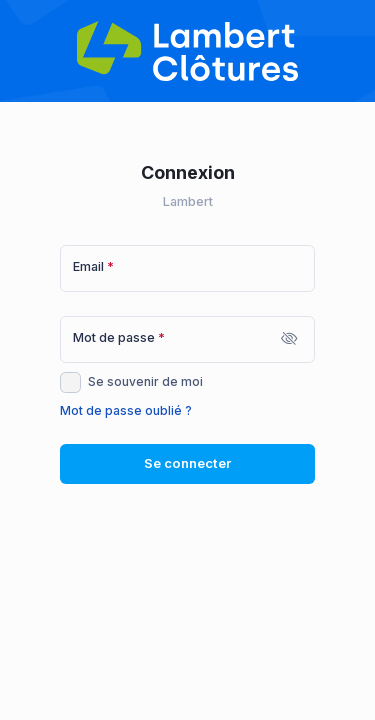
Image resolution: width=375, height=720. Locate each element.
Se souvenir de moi (145, 381)
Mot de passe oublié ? (126, 410)
